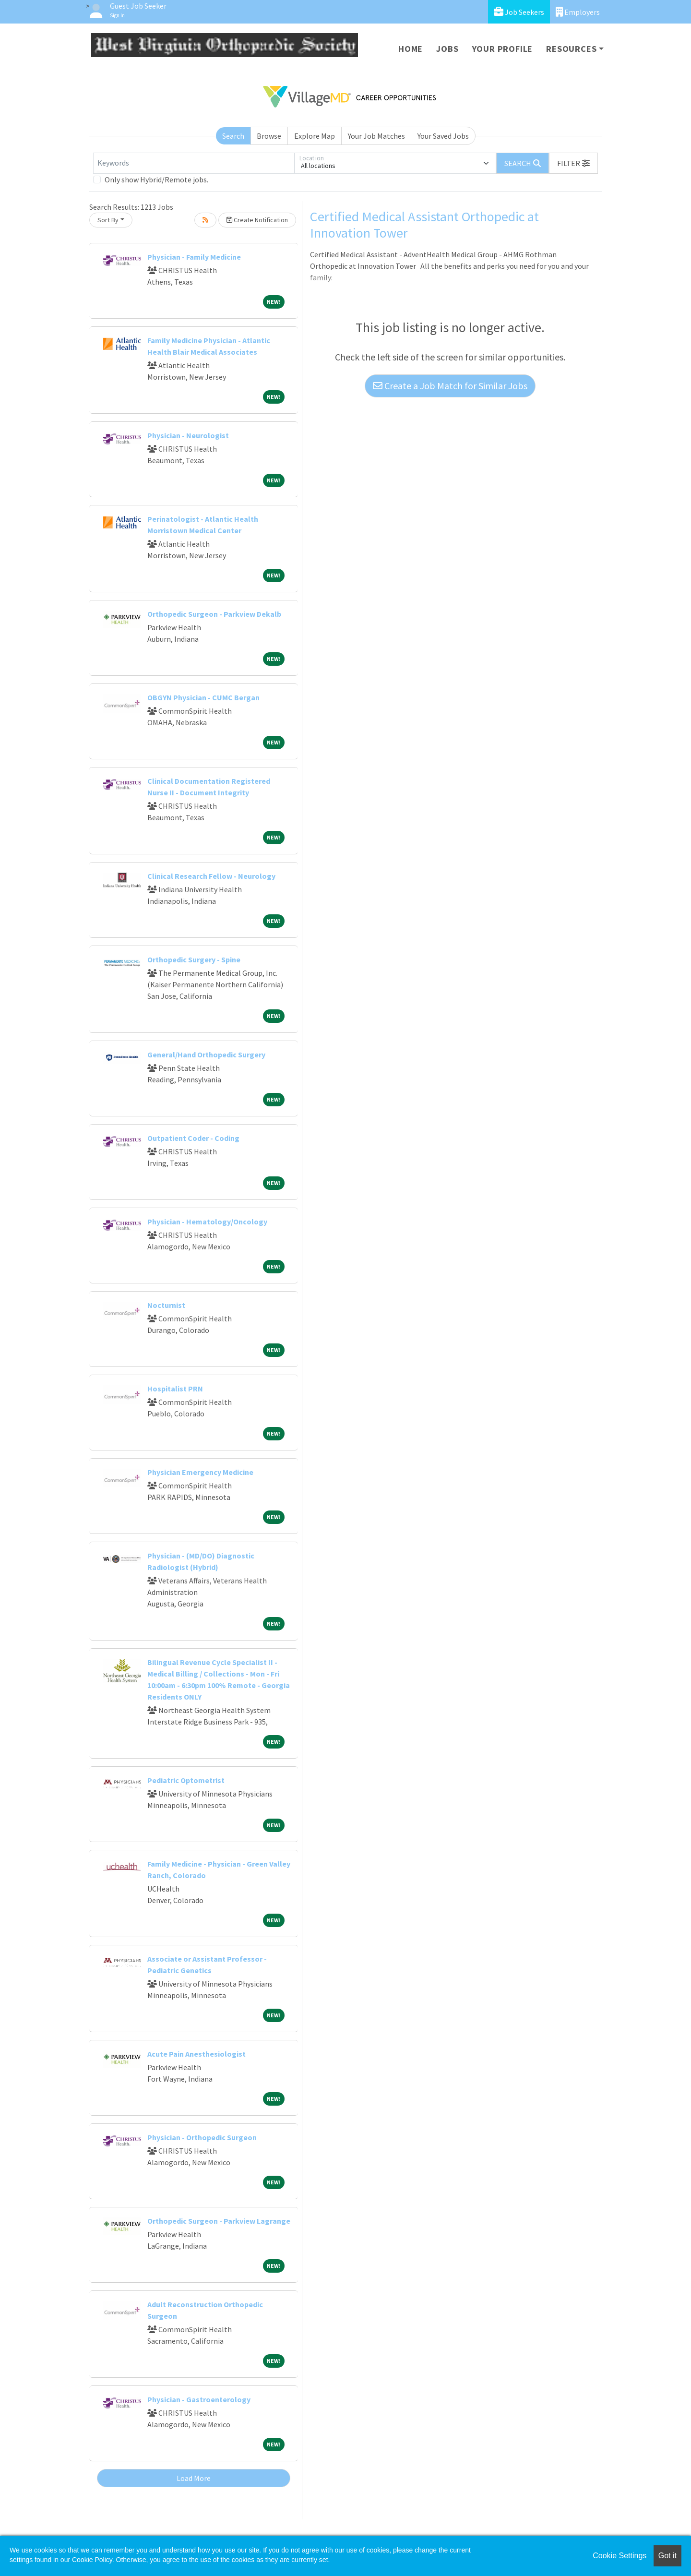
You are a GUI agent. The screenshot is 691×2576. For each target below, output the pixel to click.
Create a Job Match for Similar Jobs (450, 386)
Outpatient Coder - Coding (193, 1138)
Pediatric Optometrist (186, 1780)
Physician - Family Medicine (194, 257)
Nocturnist (166, 1305)
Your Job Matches (376, 136)
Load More (194, 2478)
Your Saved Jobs (443, 136)
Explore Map (314, 136)
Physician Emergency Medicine (200, 1472)
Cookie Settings (619, 2556)
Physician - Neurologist (188, 435)
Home (410, 48)
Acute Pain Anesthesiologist (196, 2054)
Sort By (108, 220)
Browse (269, 136)
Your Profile (502, 48)
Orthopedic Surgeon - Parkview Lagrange (218, 2221)
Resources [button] (571, 48)
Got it (667, 2556)
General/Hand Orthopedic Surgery (206, 1054)
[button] (573, 163)
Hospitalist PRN (175, 1388)
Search (233, 136)
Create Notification (257, 220)
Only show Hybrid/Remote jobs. (156, 179)
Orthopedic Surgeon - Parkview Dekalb (214, 614)
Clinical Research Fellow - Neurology (211, 876)
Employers (578, 12)
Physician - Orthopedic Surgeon (202, 2137)
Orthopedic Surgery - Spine (193, 959)
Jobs (447, 48)
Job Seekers (519, 12)
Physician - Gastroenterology (198, 2399)
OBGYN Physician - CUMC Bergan (203, 697)
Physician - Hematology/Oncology (207, 1221)
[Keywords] (194, 163)
